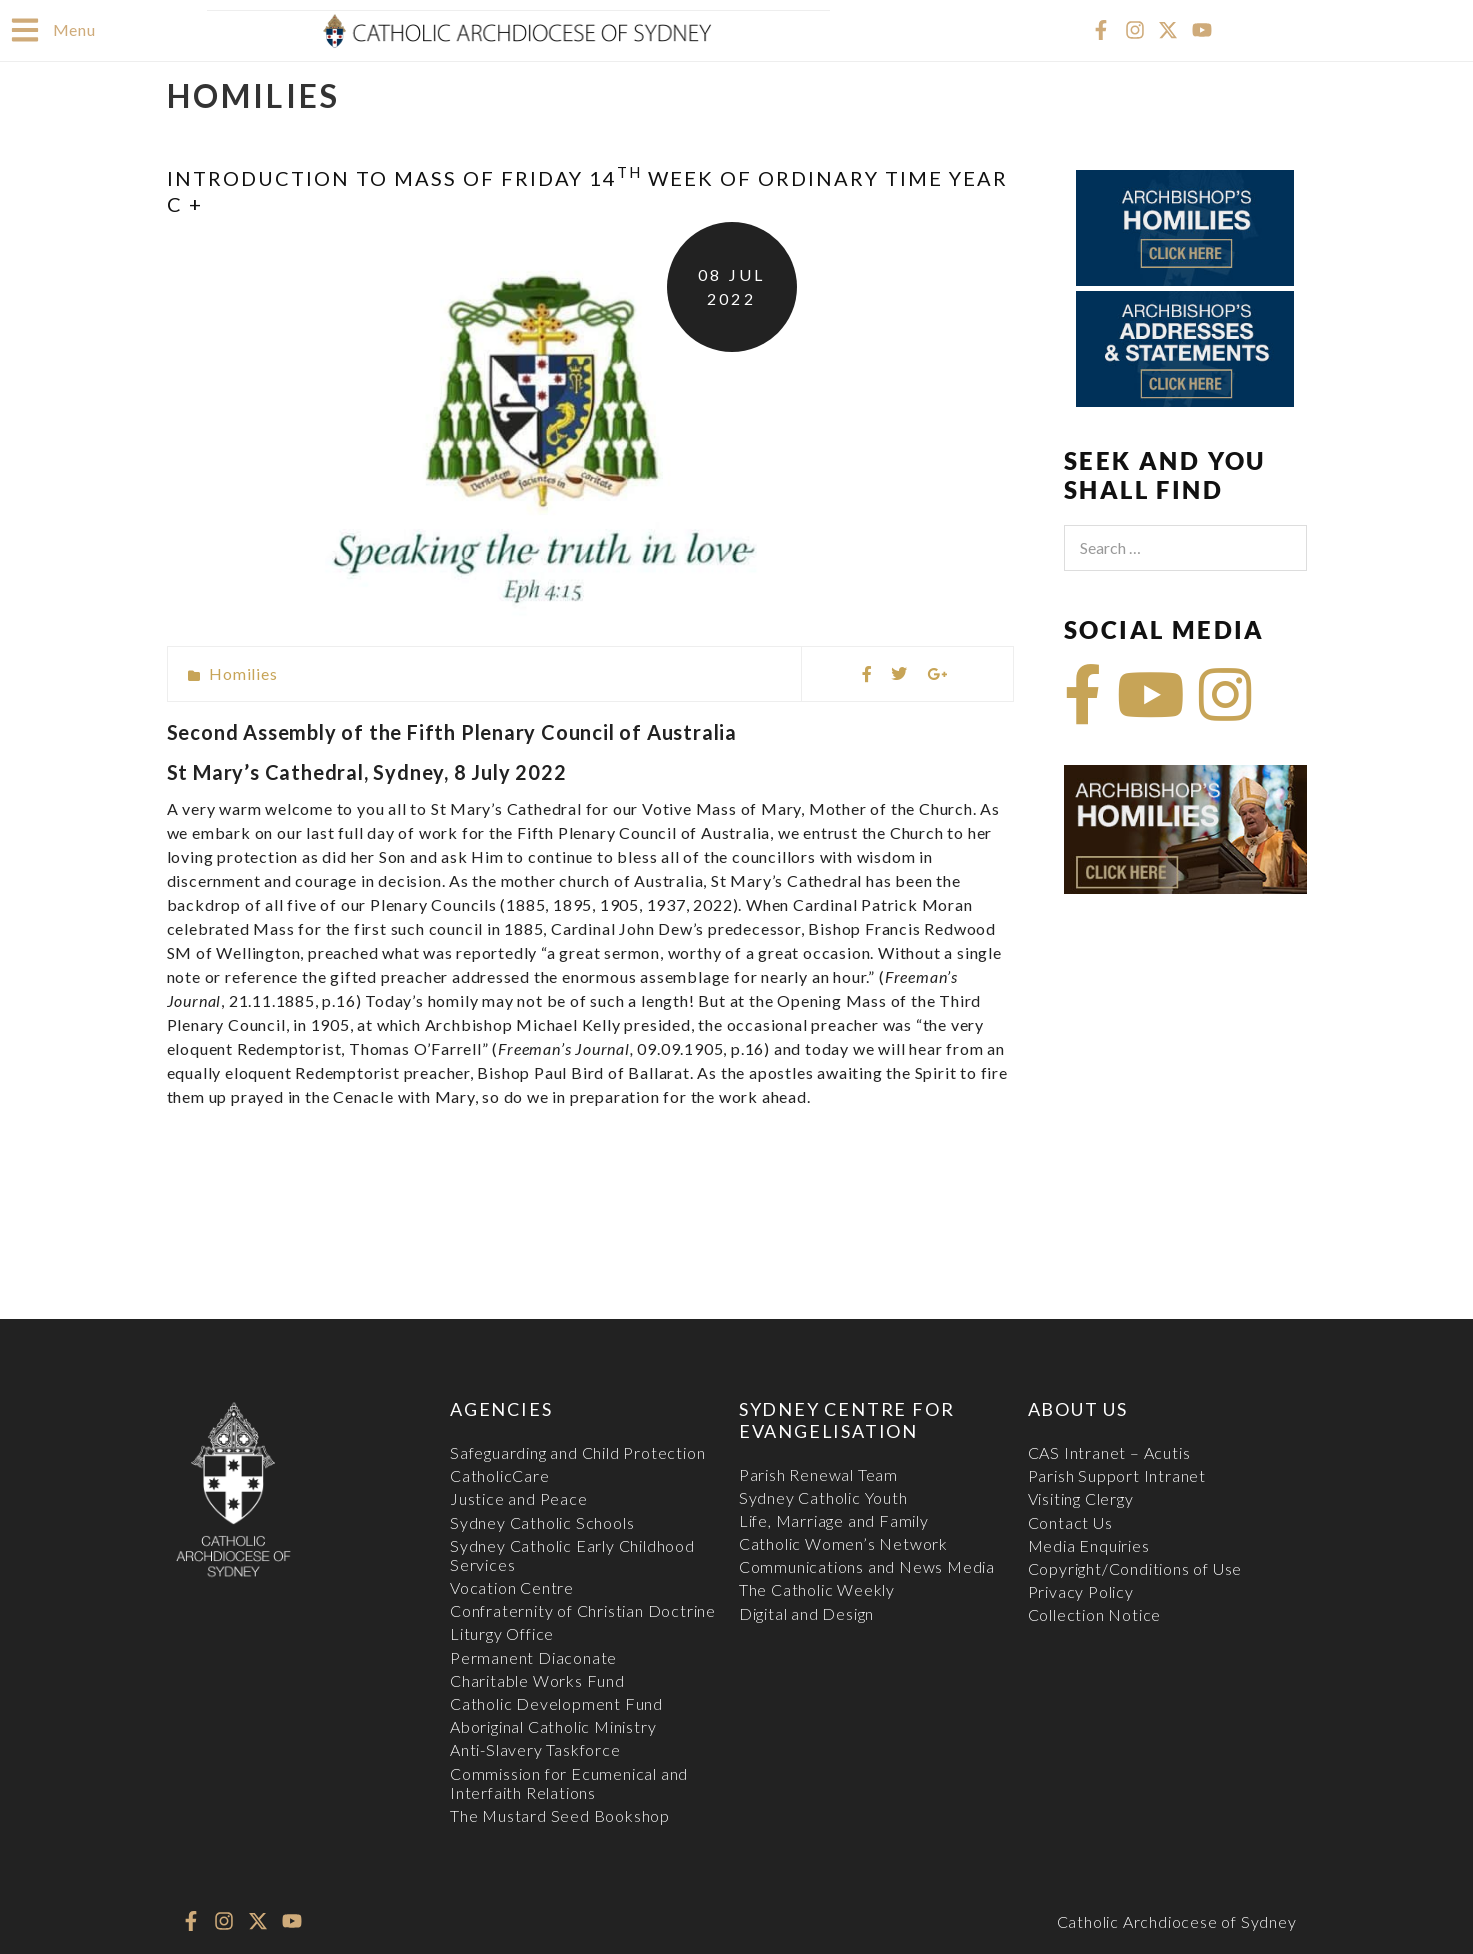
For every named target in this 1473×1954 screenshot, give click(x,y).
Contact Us (1070, 1521)
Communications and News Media (867, 1565)
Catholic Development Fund (556, 1702)
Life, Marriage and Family (834, 1519)
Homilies (243, 672)
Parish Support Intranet (1117, 1474)
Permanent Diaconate (533, 1656)
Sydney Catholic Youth (823, 1496)
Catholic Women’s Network (843, 1542)
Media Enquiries (1089, 1544)
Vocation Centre (512, 1586)
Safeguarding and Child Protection (577, 1451)
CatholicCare (500, 1474)
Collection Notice (1095, 1613)
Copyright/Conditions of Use (1135, 1567)
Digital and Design (806, 1612)
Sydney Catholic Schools (542, 1521)
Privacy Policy (1081, 1590)
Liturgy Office (502, 1632)
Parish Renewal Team (818, 1473)
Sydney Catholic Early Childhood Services (572, 1554)
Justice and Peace (519, 1497)
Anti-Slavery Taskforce (535, 1748)
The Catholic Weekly (817, 1588)
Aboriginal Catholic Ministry (553, 1725)
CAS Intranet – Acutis (1109, 1451)
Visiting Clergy (1081, 1497)
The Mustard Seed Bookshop (560, 1814)
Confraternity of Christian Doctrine (583, 1609)
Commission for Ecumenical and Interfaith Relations (569, 1782)
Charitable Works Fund (537, 1679)
